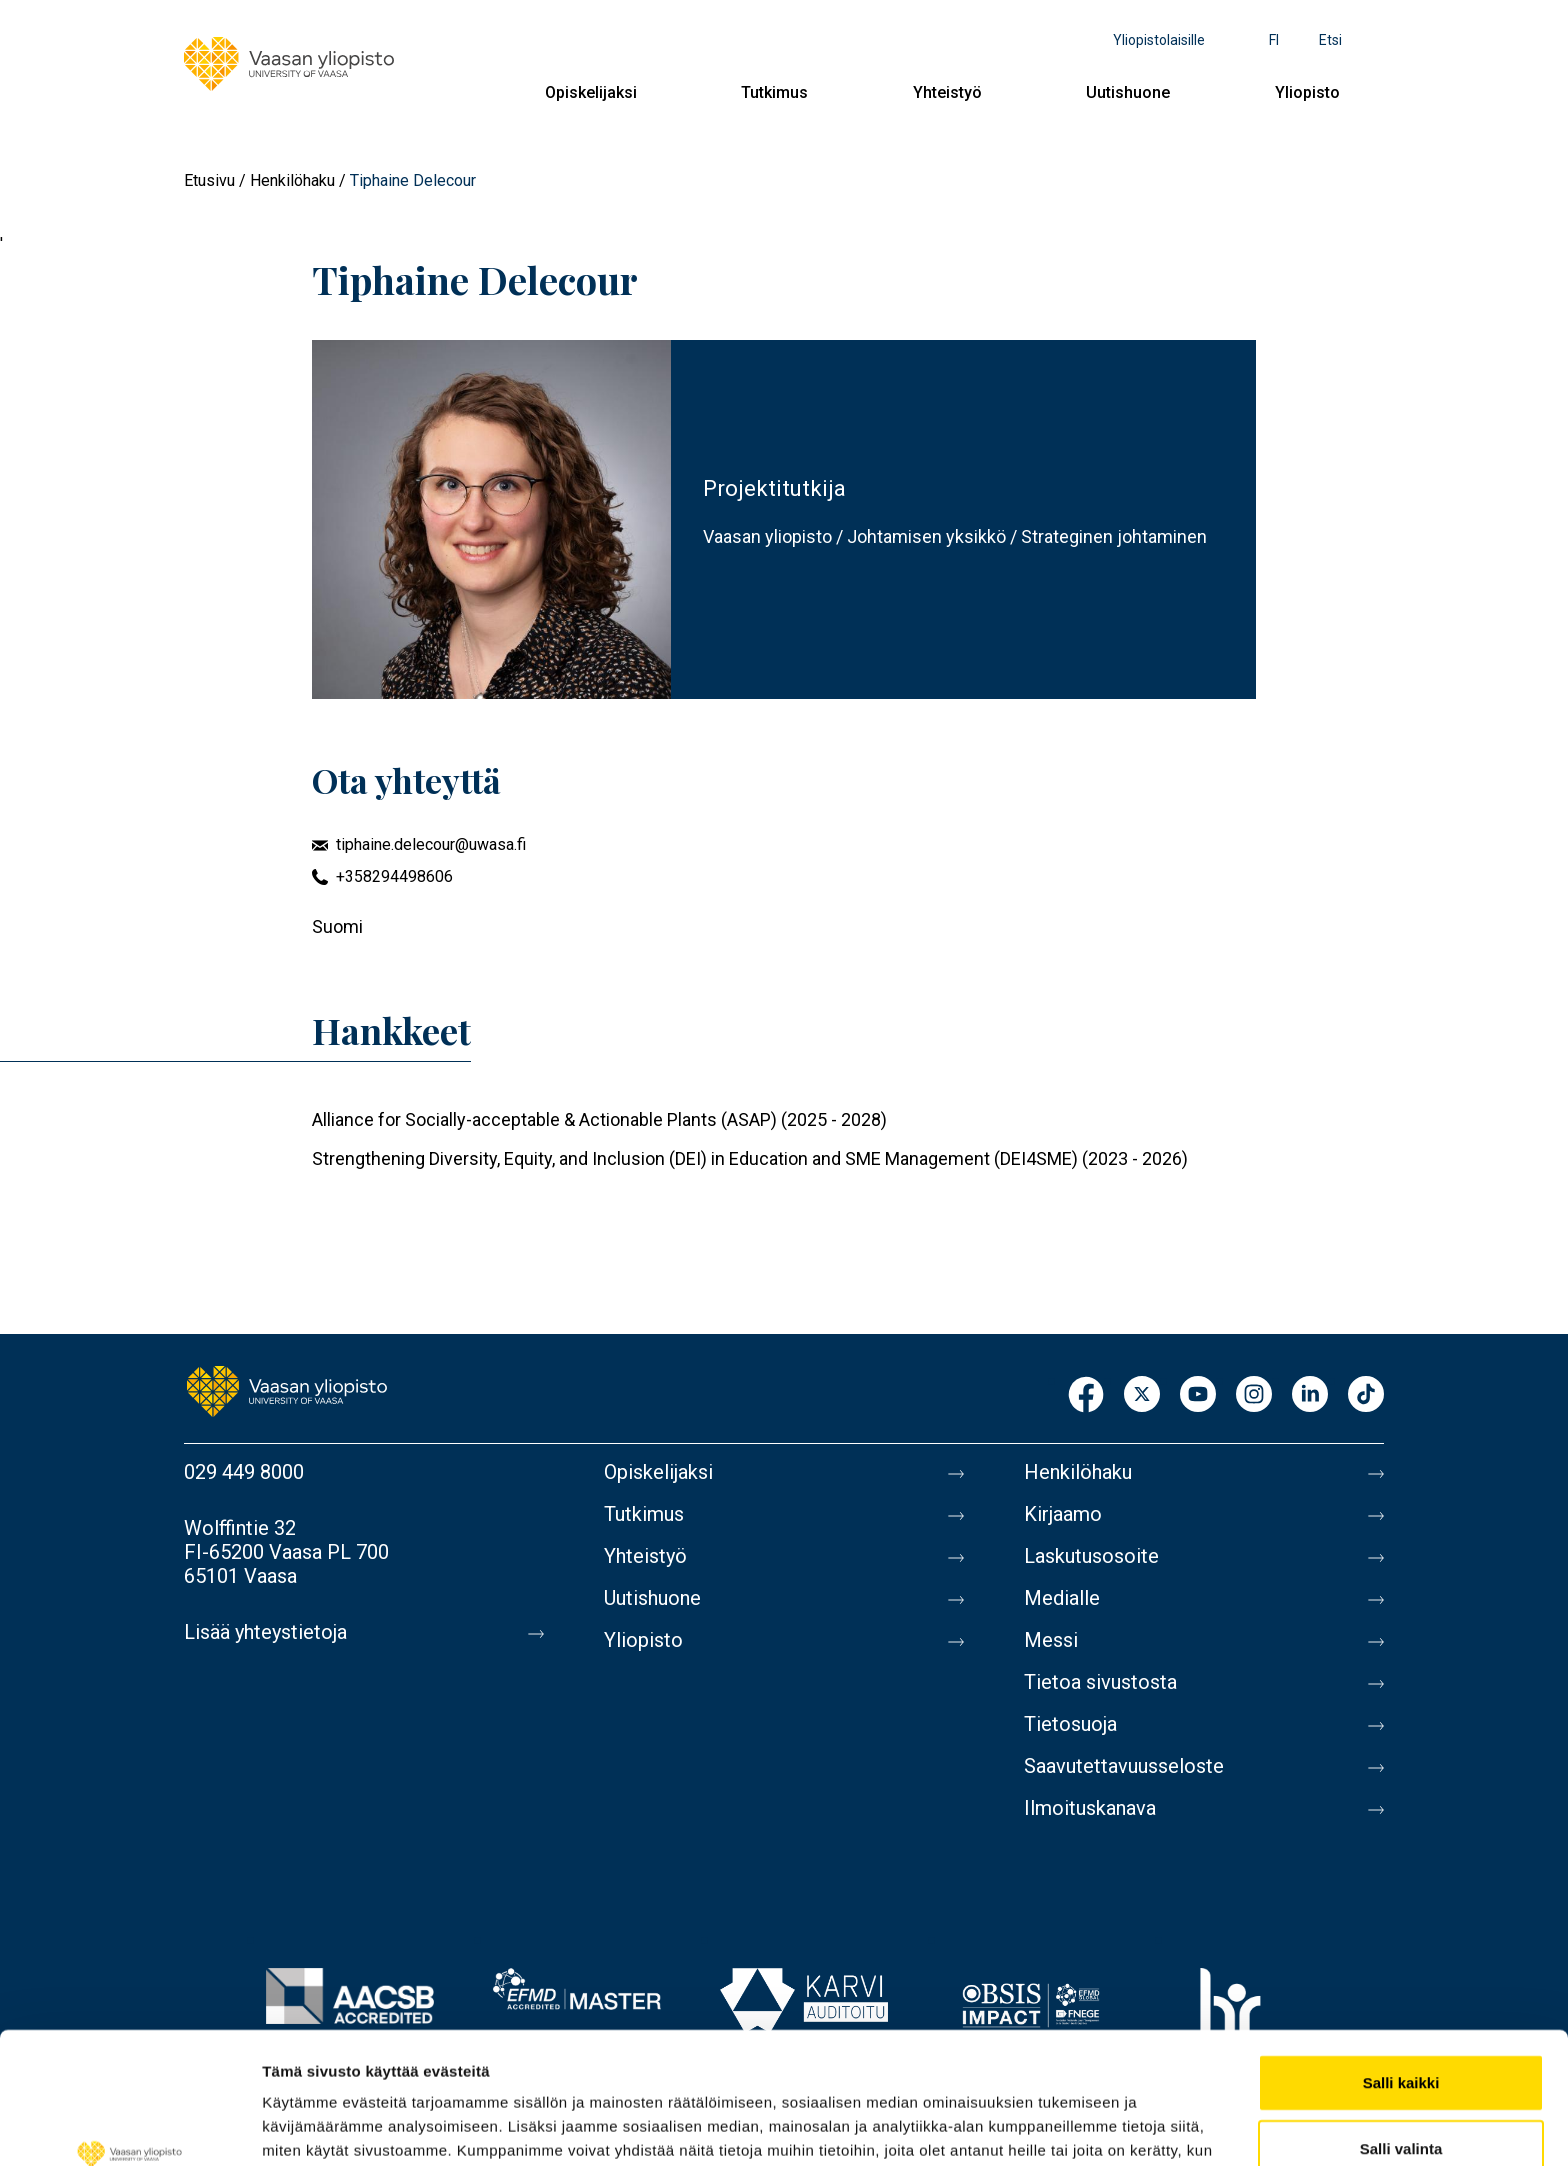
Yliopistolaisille (1159, 40)
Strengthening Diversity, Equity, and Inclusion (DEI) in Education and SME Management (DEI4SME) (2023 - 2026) (750, 1158)
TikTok (1366, 1395)
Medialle (1062, 1598)
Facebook (1086, 1395)
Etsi (1330, 40)
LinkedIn (1310, 1395)
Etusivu (209, 180)
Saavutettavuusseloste (1124, 1766)
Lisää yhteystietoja (265, 1632)
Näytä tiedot (1069, 2126)
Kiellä (1401, 2100)
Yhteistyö (947, 92)
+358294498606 (394, 876)
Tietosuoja (1070, 1724)
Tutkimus (774, 92)
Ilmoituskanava (1090, 1808)
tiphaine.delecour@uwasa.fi (431, 844)
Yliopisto (1307, 92)
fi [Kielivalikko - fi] (1274, 40)
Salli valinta (1401, 2035)
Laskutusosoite (1091, 1556)
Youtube (1198, 1395)
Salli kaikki (1401, 1969)
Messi (1051, 1640)
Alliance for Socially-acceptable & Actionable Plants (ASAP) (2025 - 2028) (599, 1119)
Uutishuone (1128, 92)
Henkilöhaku (292, 180)
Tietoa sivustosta (1100, 1682)
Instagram (1254, 1395)
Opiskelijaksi (591, 92)
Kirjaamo (1063, 1514)
